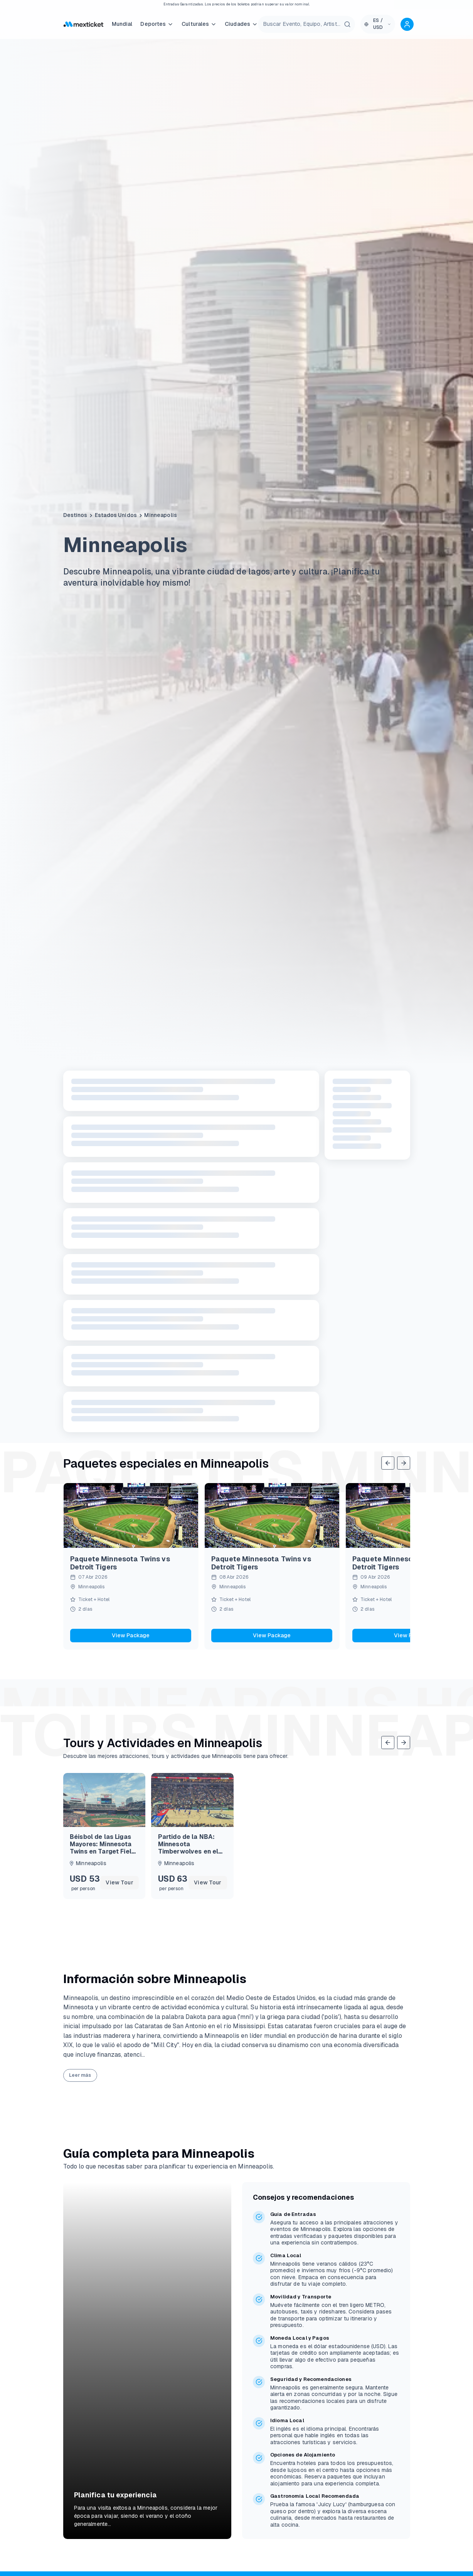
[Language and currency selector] (377, 24)
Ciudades (241, 23)
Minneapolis (160, 515)
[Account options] (407, 24)
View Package (131, 1635)
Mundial (122, 23)
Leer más (80, 2249)
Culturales (199, 23)
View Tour (119, 1882)
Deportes (156, 23)
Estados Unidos (116, 515)
